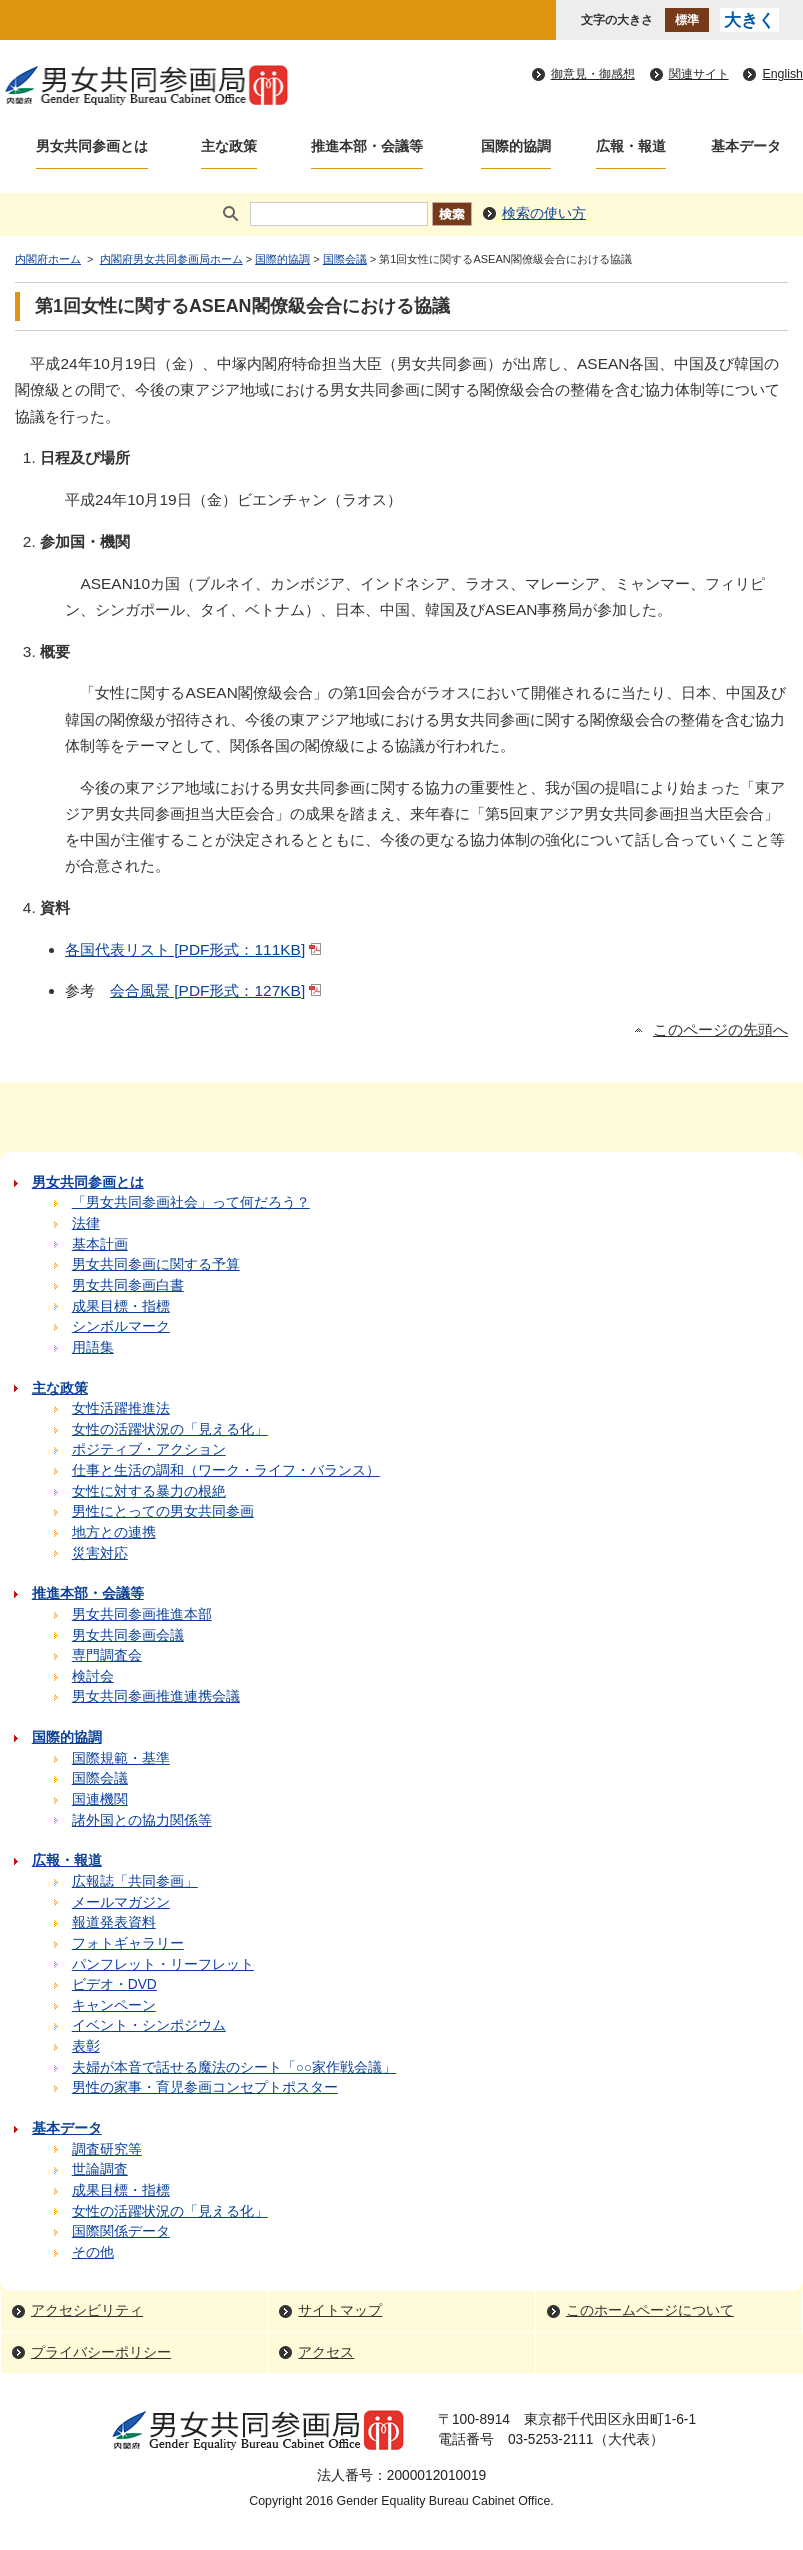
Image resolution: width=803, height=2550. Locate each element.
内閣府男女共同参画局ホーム (171, 259)
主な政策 (229, 146)
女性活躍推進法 (121, 1408)
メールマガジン (121, 1902)
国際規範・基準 (121, 1758)
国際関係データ (121, 2231)
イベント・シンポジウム (149, 2025)
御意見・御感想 (593, 74)
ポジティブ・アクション (149, 1449)
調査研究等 (107, 2149)
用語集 (93, 1347)
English (782, 74)
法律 (86, 1223)
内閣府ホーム (48, 259)
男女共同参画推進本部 (142, 1614)
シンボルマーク (121, 1326)
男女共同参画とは (92, 146)
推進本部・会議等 (367, 146)
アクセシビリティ (87, 2310)
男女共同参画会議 (128, 1635)
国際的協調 (516, 146)
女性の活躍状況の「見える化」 (170, 1429)
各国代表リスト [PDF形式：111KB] (195, 949)
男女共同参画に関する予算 (156, 1264)
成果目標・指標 (121, 1306)
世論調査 (100, 2169)
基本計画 (100, 1244)
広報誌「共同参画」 (135, 1881)
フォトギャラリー (128, 1943)
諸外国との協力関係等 (142, 1820)
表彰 (86, 2046)
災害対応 (100, 1553)
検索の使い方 (544, 213)
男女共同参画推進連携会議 (156, 1696)
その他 (93, 2252)
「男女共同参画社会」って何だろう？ (191, 1202)
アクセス (326, 2352)
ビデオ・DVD (114, 1984)
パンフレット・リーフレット (163, 1964)
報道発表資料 (114, 1922)
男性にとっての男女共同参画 (163, 1511)
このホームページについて (650, 2310)
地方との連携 (114, 1532)
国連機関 (100, 1799)
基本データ (746, 146)
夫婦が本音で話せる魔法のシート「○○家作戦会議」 (234, 2067)
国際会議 (345, 259)
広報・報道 (631, 146)
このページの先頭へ (720, 1030)
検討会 (93, 1676)
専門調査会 (107, 1655)
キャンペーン (114, 2005)
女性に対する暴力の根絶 (149, 1491)
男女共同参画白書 (128, 1285)
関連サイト (699, 74)
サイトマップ (340, 2310)
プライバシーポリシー (101, 2352)
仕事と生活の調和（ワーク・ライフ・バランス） (226, 1470)
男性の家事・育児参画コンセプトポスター (205, 2087)
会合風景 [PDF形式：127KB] (217, 990)
